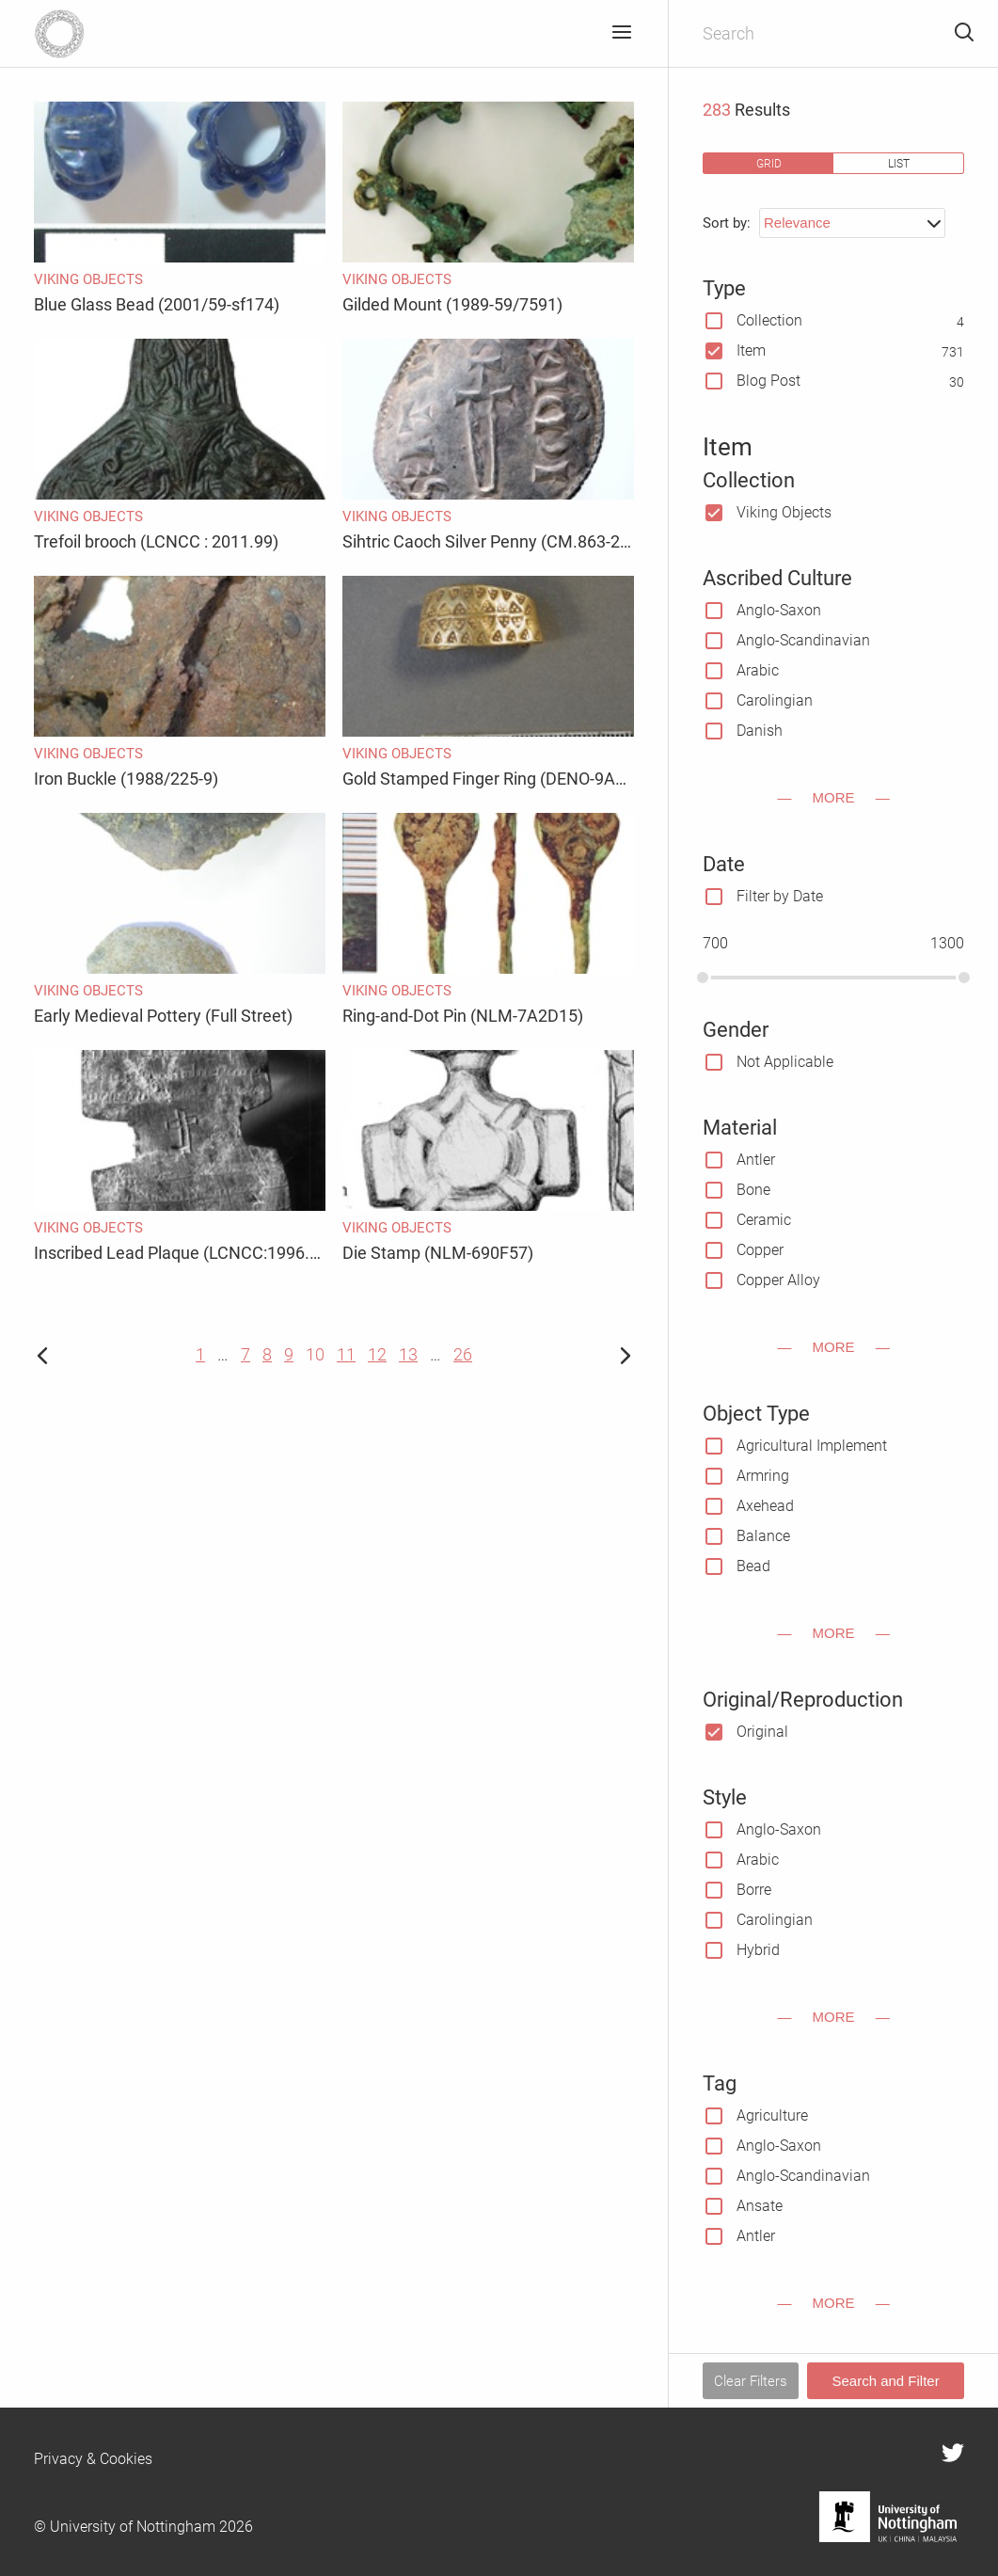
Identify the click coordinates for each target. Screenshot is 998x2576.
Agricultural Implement (812, 1446)
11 (346, 1354)
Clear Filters (750, 2381)
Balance (763, 1536)
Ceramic (764, 1220)
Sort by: (727, 223)
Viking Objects (784, 512)
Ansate (760, 2206)
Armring (763, 1476)
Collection (769, 320)
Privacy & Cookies (93, 2459)
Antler (756, 1160)
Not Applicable (785, 1062)
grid (769, 163)
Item (751, 350)
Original (762, 1732)
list (899, 163)
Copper (760, 1250)
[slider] (702, 977)
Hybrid (758, 1950)
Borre (754, 1890)
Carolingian (775, 700)
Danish (760, 730)
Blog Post (768, 381)
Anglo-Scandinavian (803, 640)
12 (377, 1354)
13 (408, 1354)
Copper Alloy (778, 1280)
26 (462, 1354)
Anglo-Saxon (779, 610)
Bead (753, 1566)
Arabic (758, 670)
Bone (753, 1190)
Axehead (765, 1506)
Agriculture (772, 2115)
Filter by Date (780, 896)
